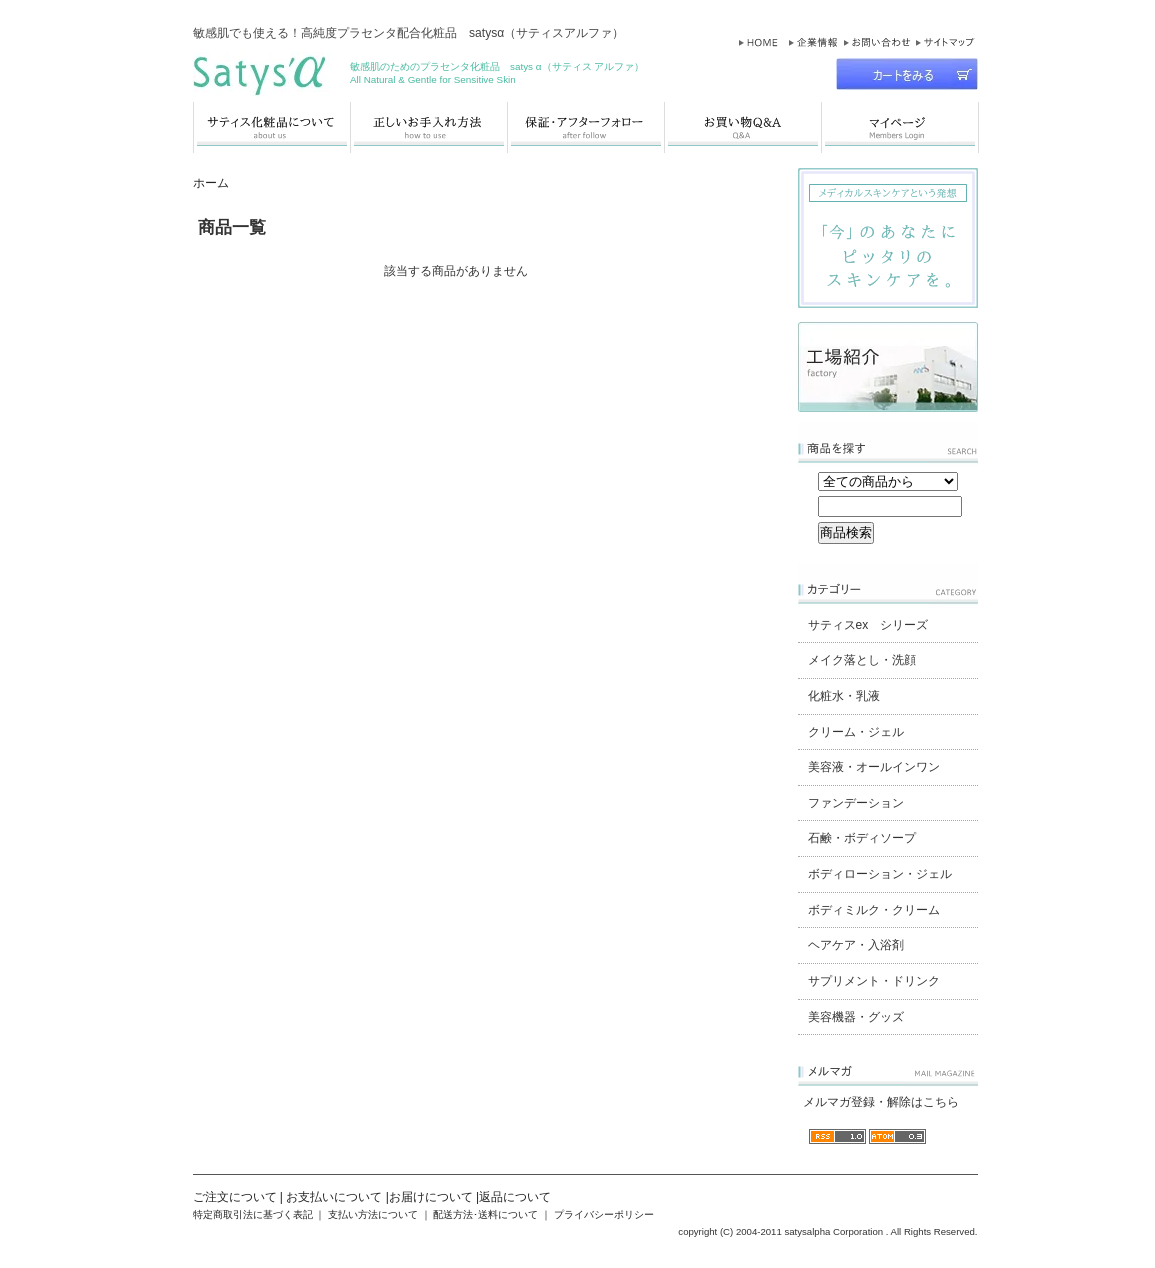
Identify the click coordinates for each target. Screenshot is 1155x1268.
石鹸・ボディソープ (862, 838)
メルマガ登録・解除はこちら (881, 1102)
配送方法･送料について (485, 1214)
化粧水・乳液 (844, 696)
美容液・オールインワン (874, 767)
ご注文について (235, 1197)
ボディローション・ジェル (880, 874)
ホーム (211, 183)
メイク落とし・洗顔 (862, 660)
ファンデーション (856, 803)
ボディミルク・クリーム (874, 910)
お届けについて (431, 1197)
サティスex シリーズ (868, 625)
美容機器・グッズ (856, 1017)
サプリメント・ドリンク (874, 981)
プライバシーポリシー (604, 1214)
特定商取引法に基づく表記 (253, 1214)
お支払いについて (334, 1197)
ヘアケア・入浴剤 (856, 945)
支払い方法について (373, 1214)
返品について (515, 1197)
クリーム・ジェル (856, 732)
